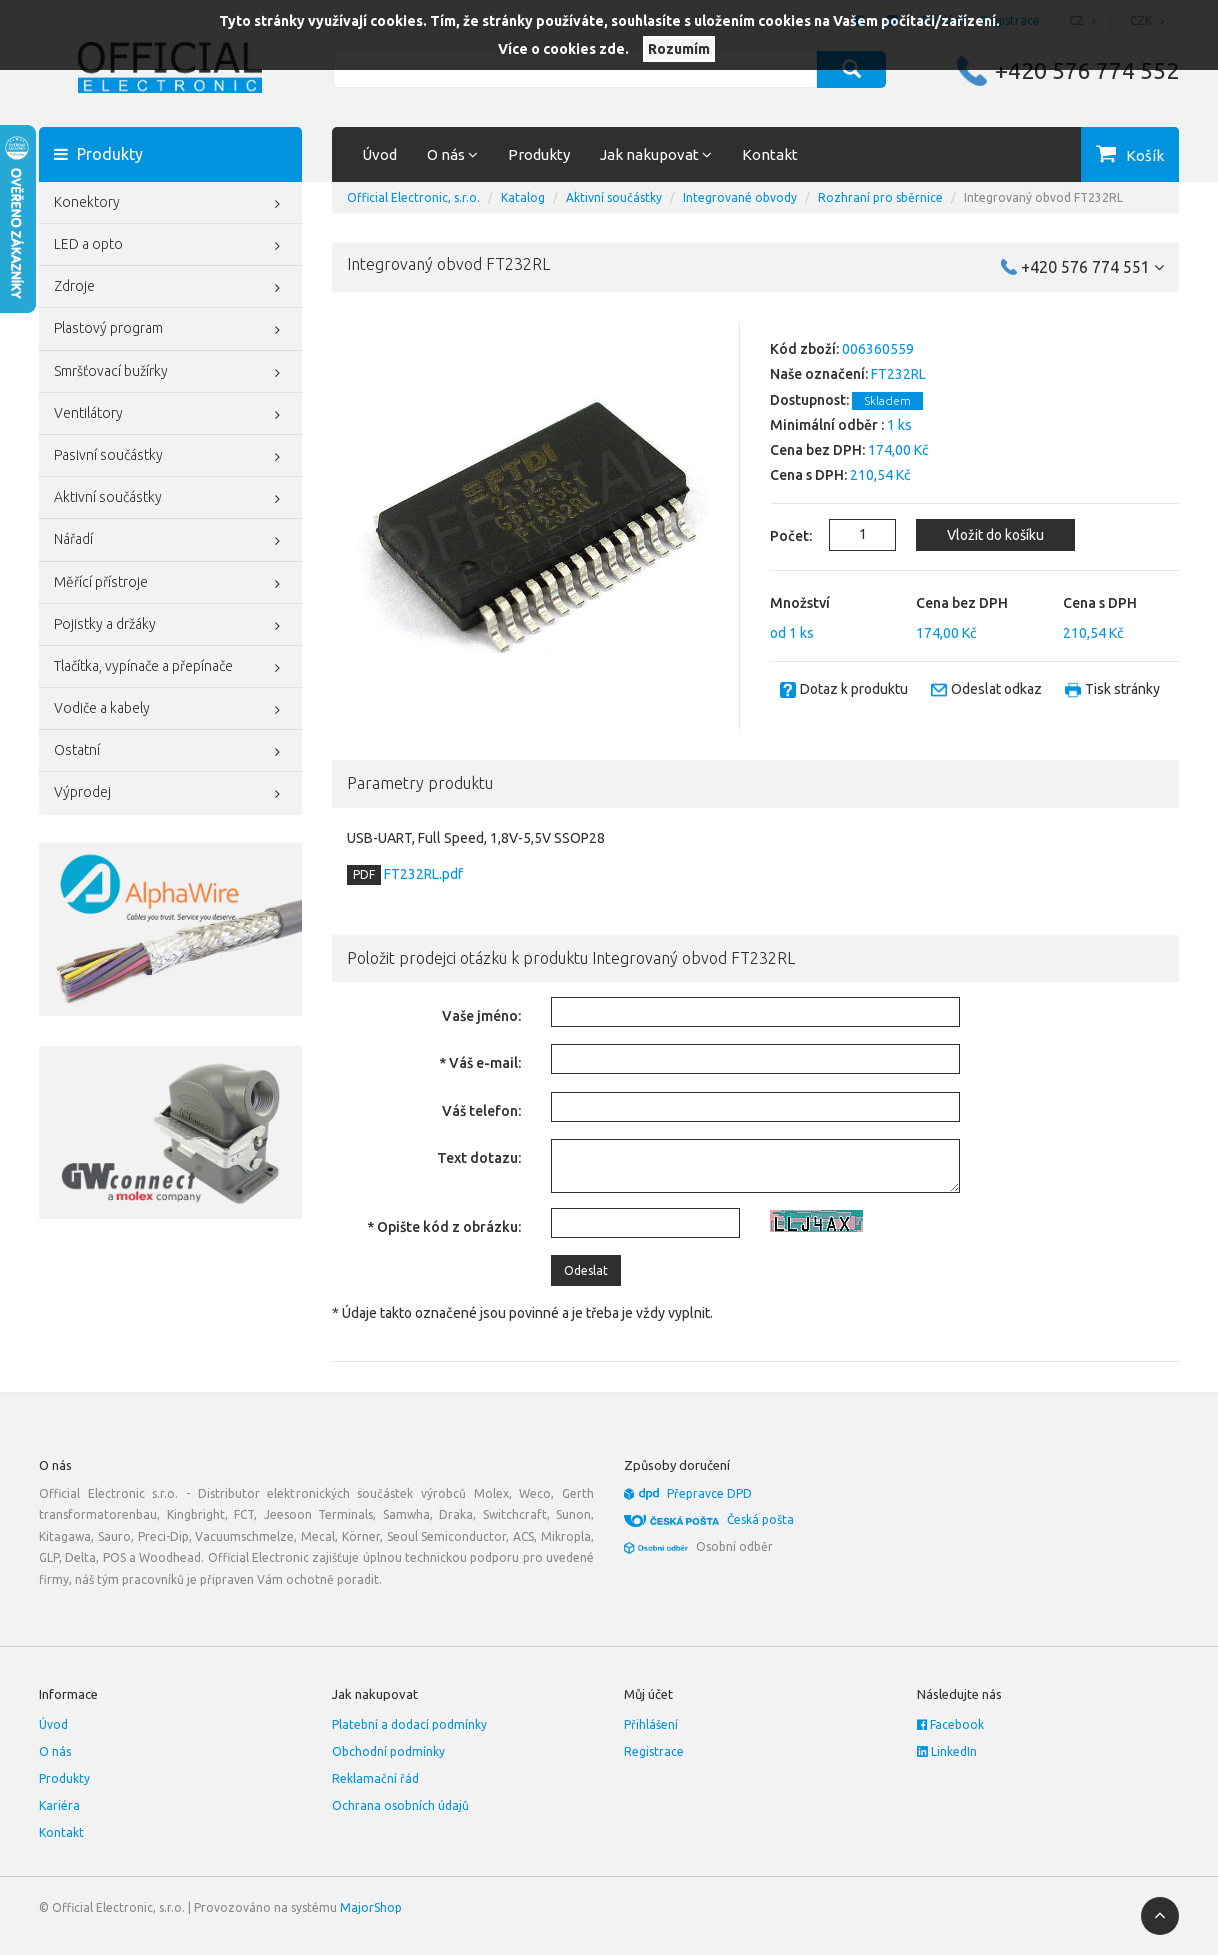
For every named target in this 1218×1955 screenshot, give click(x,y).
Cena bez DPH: (817, 450)
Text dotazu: (479, 1158)
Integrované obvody (740, 197)
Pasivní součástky (170, 457)
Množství (800, 603)
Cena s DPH (1100, 603)
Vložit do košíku (995, 535)
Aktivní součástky (170, 499)
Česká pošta (760, 1519)
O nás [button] (452, 154)
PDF (364, 874)
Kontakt (770, 154)
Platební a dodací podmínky (409, 1724)
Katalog (523, 197)
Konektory (170, 204)
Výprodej (170, 794)
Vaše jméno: (481, 1016)
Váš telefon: (481, 1111)
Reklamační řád (375, 1778)
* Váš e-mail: (480, 1063)
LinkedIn (947, 1751)
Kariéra (59, 1805)
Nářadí (170, 541)
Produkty (539, 154)
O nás (55, 1751)
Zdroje (170, 288)
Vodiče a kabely (170, 710)
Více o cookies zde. (563, 49)
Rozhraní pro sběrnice (880, 197)
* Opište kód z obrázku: (444, 1227)
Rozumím (679, 49)
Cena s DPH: (808, 475)
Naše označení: (819, 374)
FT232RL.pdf (422, 874)
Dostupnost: (809, 400)
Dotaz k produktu (854, 689)
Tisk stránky (1122, 689)
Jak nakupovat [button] (656, 154)
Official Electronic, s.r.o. (413, 197)
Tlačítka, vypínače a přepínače (170, 668)
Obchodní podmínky (388, 1751)
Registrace (654, 1751)
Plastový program (170, 330)
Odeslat (586, 1270)
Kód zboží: (804, 349)
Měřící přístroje (170, 584)
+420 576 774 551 (1092, 267)
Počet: (779, 536)
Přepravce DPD (709, 1493)
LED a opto (170, 246)
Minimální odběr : (827, 425)
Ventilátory (170, 415)
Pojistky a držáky (170, 626)
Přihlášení (651, 1724)
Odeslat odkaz (996, 689)
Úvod (379, 154)
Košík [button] (1145, 155)
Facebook (950, 1724)
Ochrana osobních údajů (400, 1805)
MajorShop (371, 1907)
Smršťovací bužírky (170, 373)
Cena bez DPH (962, 603)
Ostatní (170, 752)
